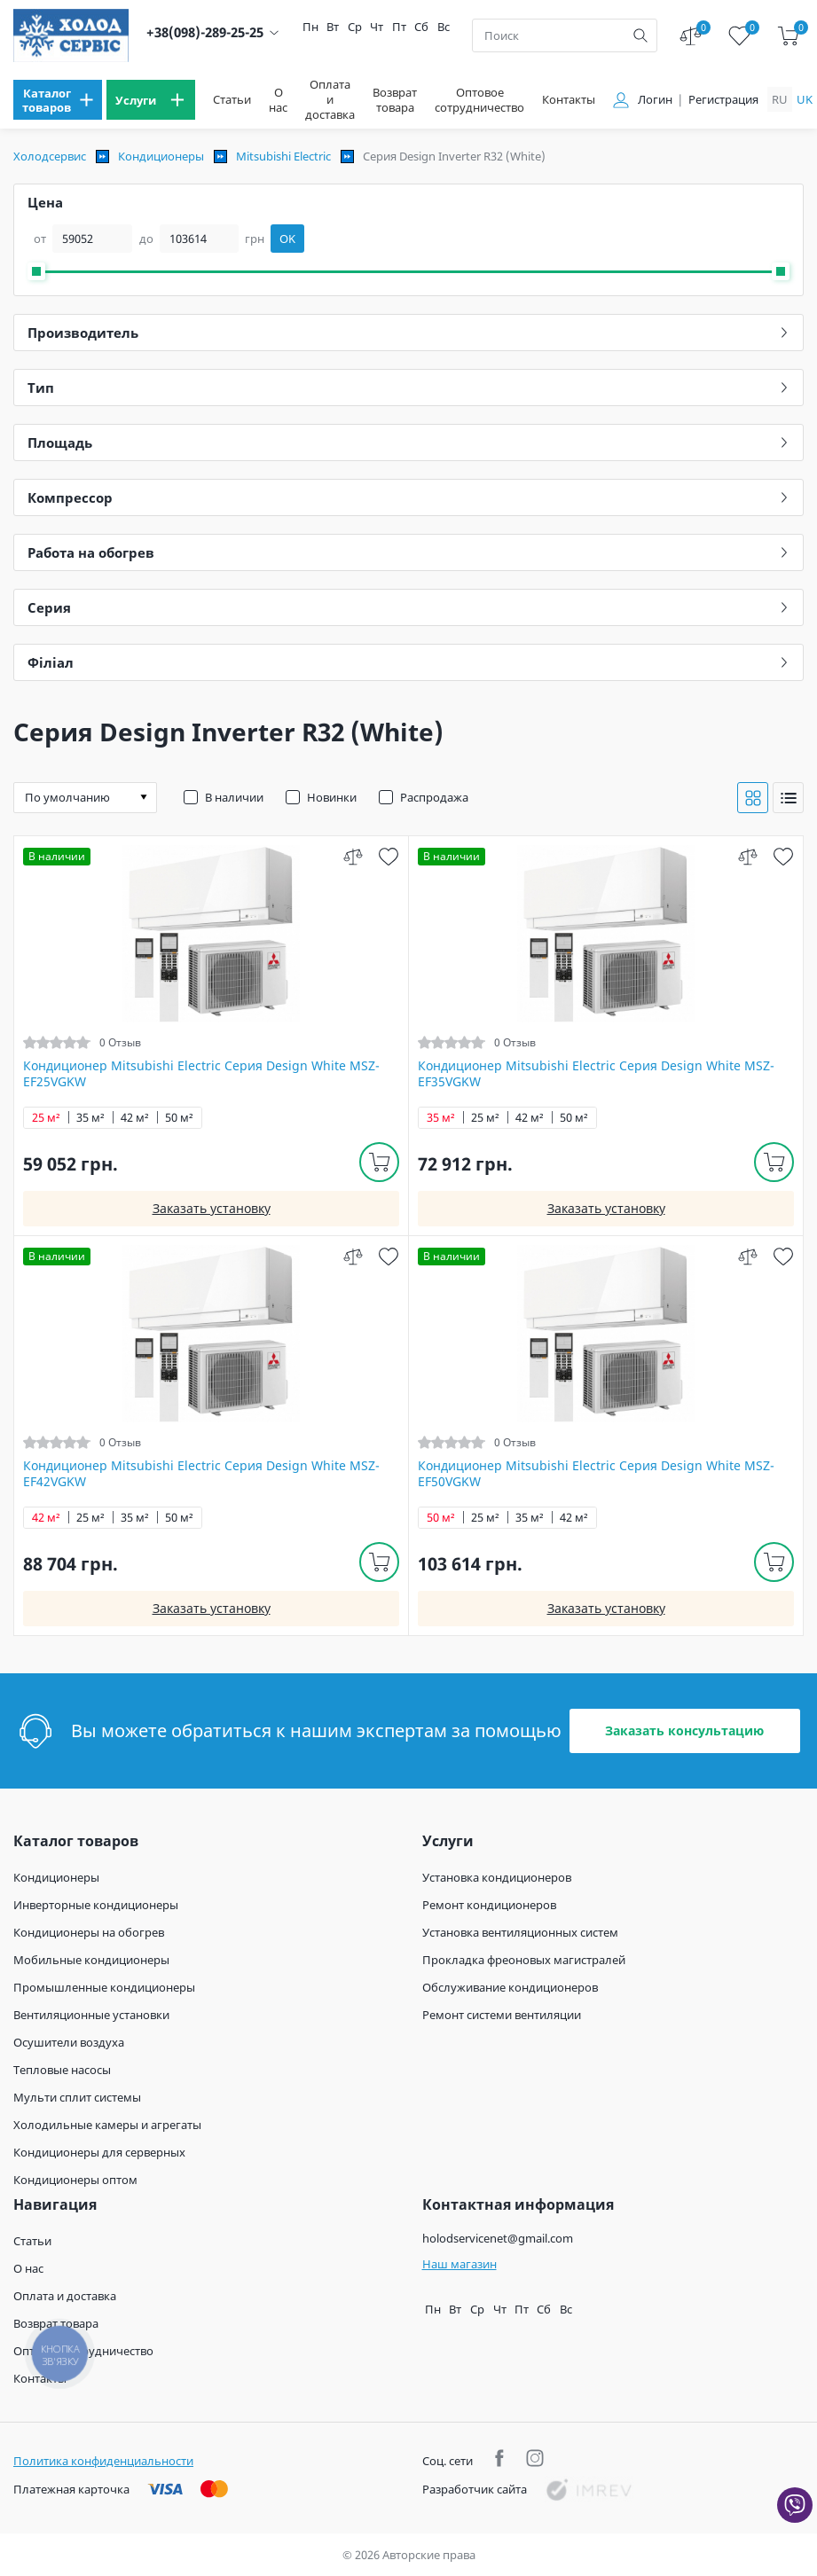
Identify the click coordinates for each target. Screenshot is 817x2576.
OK (287, 239)
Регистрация (723, 99)
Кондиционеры (161, 156)
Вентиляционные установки (91, 2015)
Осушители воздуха (68, 2042)
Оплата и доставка (330, 99)
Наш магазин (459, 2264)
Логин (655, 99)
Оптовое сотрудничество (479, 100)
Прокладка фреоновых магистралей (523, 1960)
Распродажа (434, 797)
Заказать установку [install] (212, 1208)
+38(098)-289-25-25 (204, 32)
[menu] (57, 100)
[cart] (788, 35)
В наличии (234, 797)
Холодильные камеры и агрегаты (107, 2125)
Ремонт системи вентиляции (501, 2015)
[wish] (388, 856)
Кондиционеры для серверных (99, 2152)
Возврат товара (395, 100)
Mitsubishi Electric (283, 156)
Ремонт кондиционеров (489, 1905)
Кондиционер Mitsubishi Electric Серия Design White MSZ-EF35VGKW (596, 1074)
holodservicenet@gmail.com (497, 2238)
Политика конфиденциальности (103, 2461)
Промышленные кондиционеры (104, 1987)
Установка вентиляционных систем (520, 1932)
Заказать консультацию (684, 1730)
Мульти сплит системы (77, 2097)
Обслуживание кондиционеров (510, 1987)
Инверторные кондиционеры (95, 1905)
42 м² (135, 1118)
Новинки (332, 797)
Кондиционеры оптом (75, 2180)
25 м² (46, 1118)
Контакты (568, 99)
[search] (640, 35)
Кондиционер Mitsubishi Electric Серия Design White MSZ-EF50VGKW (596, 1474)
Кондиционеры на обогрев (88, 1932)
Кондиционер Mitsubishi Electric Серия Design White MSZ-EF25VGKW (201, 1074)
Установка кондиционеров (496, 1877)
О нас (278, 100)
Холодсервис (49, 156)
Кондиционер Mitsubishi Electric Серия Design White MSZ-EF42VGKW (201, 1474)
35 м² (90, 1118)
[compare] (352, 856)
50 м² (179, 1118)
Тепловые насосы (62, 2070)
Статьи (232, 99)
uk (805, 99)
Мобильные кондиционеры (91, 1960)
